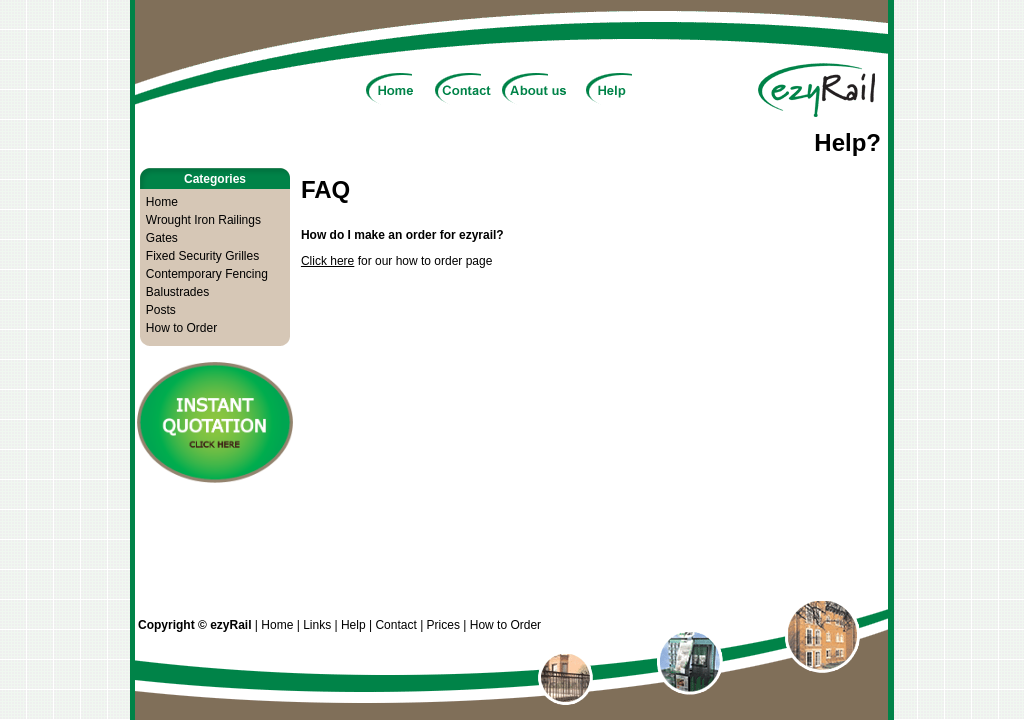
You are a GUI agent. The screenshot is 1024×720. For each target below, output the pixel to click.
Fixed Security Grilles (202, 256)
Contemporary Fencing (207, 274)
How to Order (181, 328)
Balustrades (177, 292)
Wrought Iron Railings (203, 220)
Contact (395, 625)
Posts (161, 310)
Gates (162, 238)
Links (317, 625)
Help (353, 625)
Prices (443, 625)
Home (162, 202)
